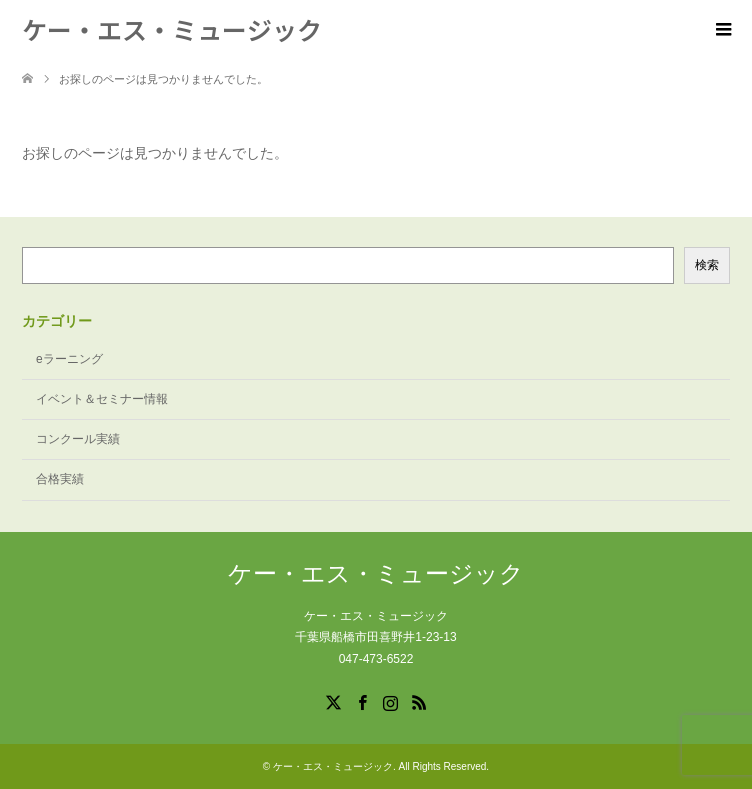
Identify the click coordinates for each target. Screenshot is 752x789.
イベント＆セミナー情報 (102, 399)
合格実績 (60, 479)
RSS (419, 701)
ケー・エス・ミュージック (172, 29)
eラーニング (69, 359)
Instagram (390, 701)
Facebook (362, 701)
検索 (707, 265)
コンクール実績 (78, 439)
